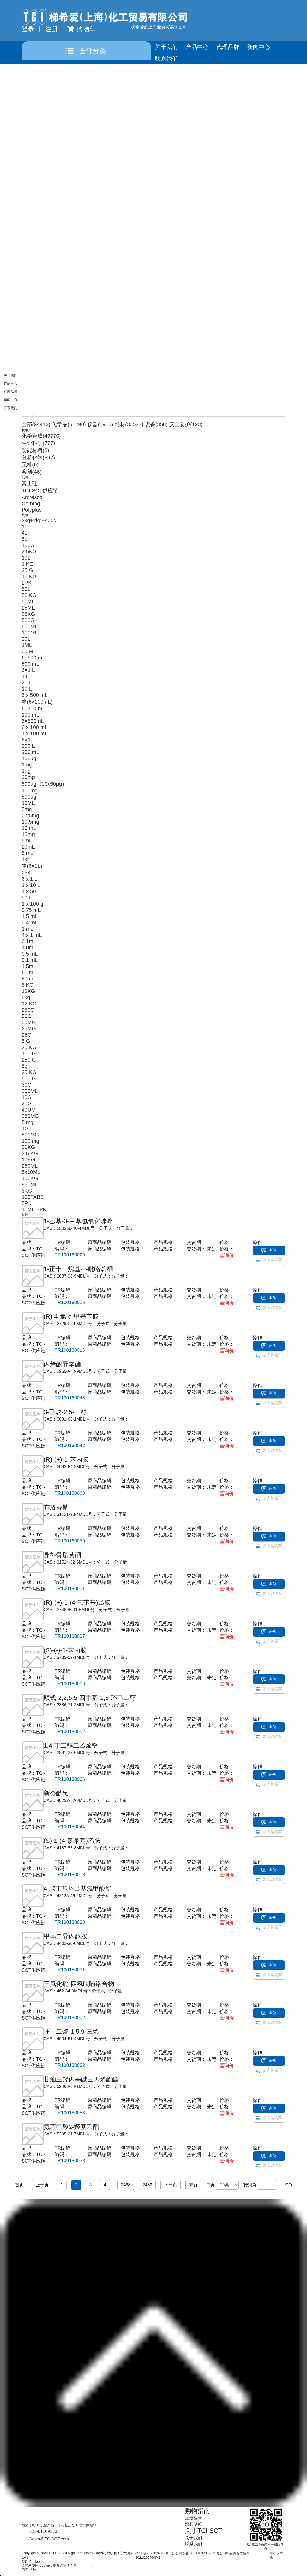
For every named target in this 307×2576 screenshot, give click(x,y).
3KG (27, 1191)
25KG (28, 614)
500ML (30, 626)
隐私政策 (84, 2565)
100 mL (30, 715)
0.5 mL (30, 954)
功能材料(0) (35, 450)
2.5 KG (30, 1153)
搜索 (25, 418)
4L (24, 533)
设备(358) (157, 424)
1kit (26, 859)
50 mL (29, 979)
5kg (26, 997)
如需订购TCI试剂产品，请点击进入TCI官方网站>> (59, 2525)
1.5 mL (30, 916)
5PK (27, 1203)
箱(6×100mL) (37, 702)
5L (24, 539)
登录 (28, 29)
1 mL (27, 929)
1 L (25, 676)
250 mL (30, 752)
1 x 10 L (31, 885)
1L (24, 527)
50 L (27, 898)
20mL (28, 847)
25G (27, 1035)
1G (25, 1128)
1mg (27, 765)
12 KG (29, 1004)
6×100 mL (33, 708)
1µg (26, 771)
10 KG (29, 577)
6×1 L (28, 670)
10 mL (29, 828)
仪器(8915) (101, 424)
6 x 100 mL (35, 727)
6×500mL (33, 721)
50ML (28, 601)
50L (26, 589)
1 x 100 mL (35, 733)
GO (288, 2184)
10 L (27, 689)
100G (28, 545)
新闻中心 (258, 47)
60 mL (29, 972)
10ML (28, 803)
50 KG (29, 595)
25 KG (29, 1072)
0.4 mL (30, 923)
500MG (30, 1135)
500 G (29, 1079)
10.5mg (30, 822)
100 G (29, 1054)
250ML (30, 1166)
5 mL (27, 853)
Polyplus (31, 510)
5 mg (27, 1122)
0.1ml (28, 941)
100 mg (30, 1141)
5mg (27, 809)
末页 (193, 2184)
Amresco (32, 497)
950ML (30, 1185)
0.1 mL (30, 960)
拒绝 (32, 2570)
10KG (28, 1160)
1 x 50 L (31, 891)
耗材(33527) (130, 424)
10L (26, 558)
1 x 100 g (32, 904)
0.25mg (30, 816)
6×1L (28, 740)
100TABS (33, 1197)
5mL (27, 840)
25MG (29, 1029)
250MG (30, 1116)
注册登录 (193, 2518)
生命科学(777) (38, 443)
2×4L (28, 873)
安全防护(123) (185, 424)
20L (26, 639)
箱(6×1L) (32, 866)
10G (27, 1097)
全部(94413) (37, 424)
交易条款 (193, 2523)
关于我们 (166, 47)
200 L (28, 746)
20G (27, 1103)
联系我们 (166, 58)
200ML (30, 1091)
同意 (25, 2570)
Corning (31, 504)
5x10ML (31, 1172)
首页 (19, 2184)
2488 (125, 2184)
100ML (30, 633)
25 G (27, 570)
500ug (29, 797)
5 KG (28, 985)
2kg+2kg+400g (39, 520)
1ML (27, 645)
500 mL (30, 664)
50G (27, 1016)
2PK (27, 583)
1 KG (28, 564)
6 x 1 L (29, 879)
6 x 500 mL (35, 695)
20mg (28, 777)
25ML (28, 608)
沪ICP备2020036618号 (152, 2553)
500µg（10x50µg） (44, 784)
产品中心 (197, 47)
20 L (27, 683)
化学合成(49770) (41, 436)
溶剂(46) (31, 472)
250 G (29, 1060)
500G (28, 620)
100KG (30, 1178)
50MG (29, 1022)
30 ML (29, 651)
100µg (29, 758)
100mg (30, 791)
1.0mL (29, 947)
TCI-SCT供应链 (40, 491)
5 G (26, 1041)
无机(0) (30, 465)
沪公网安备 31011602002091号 (195, 2553)
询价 (268, 1250)
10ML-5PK (34, 1210)
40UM (29, 1110)
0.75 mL (31, 910)
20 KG (29, 1047)
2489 (147, 2184)
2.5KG (29, 552)
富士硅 (29, 483)
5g (24, 1066)
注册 (51, 29)
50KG (28, 1147)
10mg (28, 834)
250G (28, 1010)
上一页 (42, 2184)
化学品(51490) (69, 424)
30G (27, 1085)
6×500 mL (33, 658)
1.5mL (29, 966)
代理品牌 (227, 47)
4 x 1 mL (32, 935)
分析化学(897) (38, 457)
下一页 (170, 2184)
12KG (28, 991)
